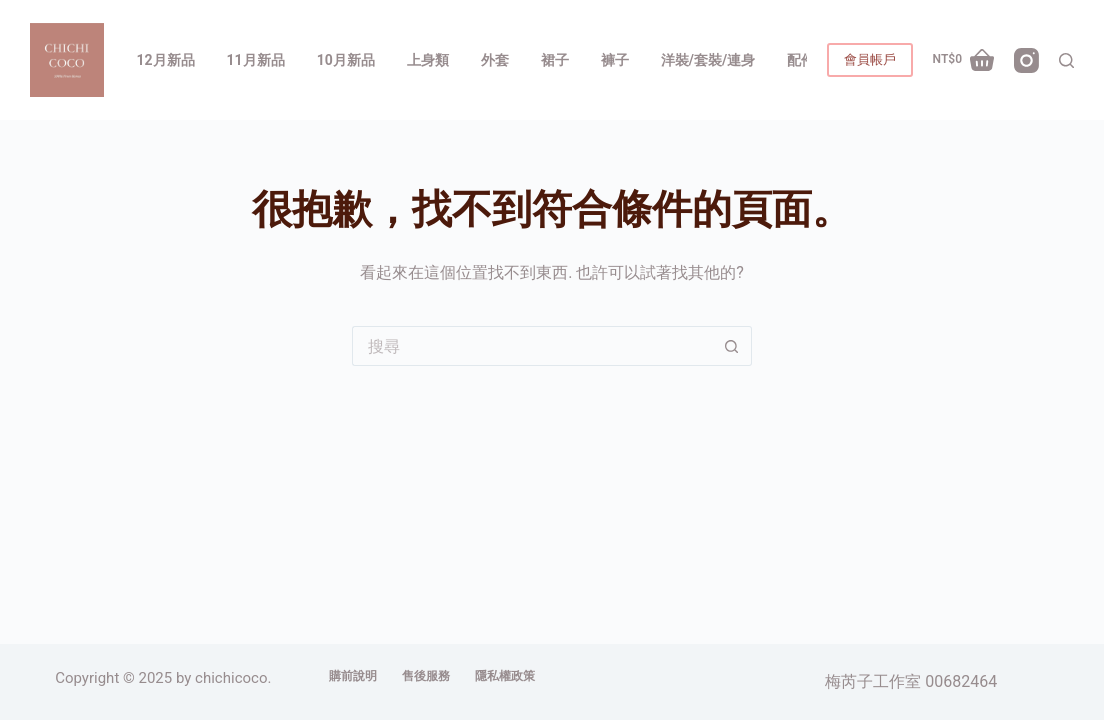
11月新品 (256, 60)
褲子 (615, 60)
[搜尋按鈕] (732, 346)
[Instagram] (1026, 60)
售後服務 (426, 676)
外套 (495, 60)
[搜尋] (1066, 60)
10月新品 (346, 60)
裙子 (555, 60)
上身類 (428, 60)
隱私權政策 (505, 676)
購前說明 (353, 676)
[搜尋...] (532, 346)
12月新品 (166, 60)
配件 (801, 60)
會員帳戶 (870, 59)
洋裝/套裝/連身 (708, 60)
